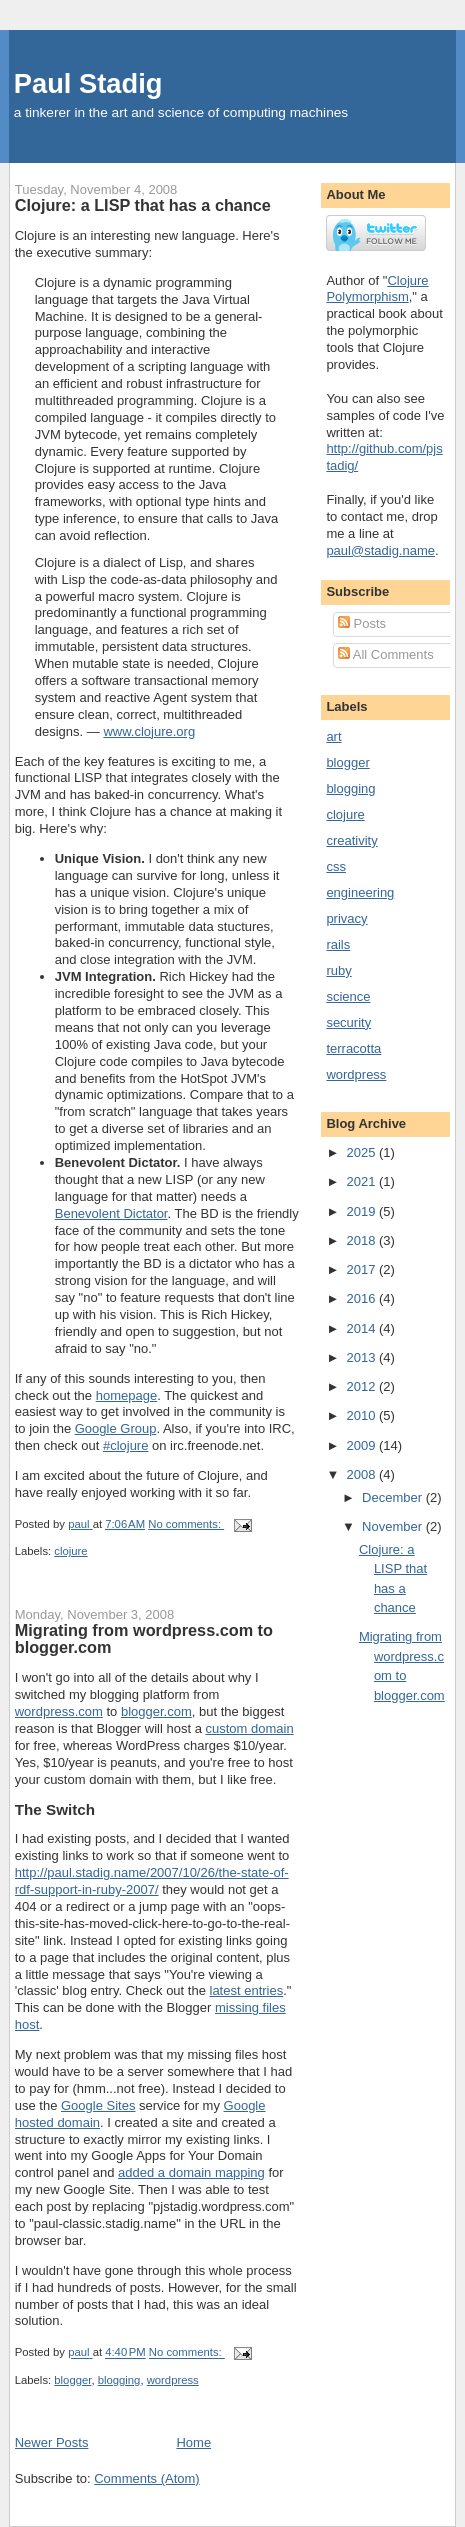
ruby (338, 970)
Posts (362, 623)
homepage (126, 1395)
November (394, 1526)
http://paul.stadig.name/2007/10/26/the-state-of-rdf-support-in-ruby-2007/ (152, 1881)
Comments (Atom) (146, 2478)
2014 (362, 1328)
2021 (362, 1181)
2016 (362, 1298)
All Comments (386, 654)
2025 (362, 1152)
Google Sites (98, 2105)
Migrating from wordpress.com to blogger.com (144, 1639)
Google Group (116, 1428)
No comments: (186, 1524)
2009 (362, 1445)
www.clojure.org (149, 731)
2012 (362, 1386)
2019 (362, 1211)
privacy (346, 918)
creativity (351, 840)
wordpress (173, 2380)
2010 (362, 1415)
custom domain (250, 1728)
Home (193, 2442)
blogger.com (156, 1711)
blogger (72, 2380)
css (336, 866)
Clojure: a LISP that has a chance (143, 205)
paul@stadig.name (380, 550)
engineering (360, 892)
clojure (70, 1551)
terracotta (353, 1048)
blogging (119, 2380)
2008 (362, 1474)
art (333, 736)
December (394, 1497)
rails (338, 944)
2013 (362, 1357)
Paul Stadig (88, 83)
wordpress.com (59, 1711)
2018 (362, 1240)
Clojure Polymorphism (377, 289)
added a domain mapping (191, 2172)
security (348, 1022)
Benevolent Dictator (111, 1213)
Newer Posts (52, 2442)
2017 (362, 1269)
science (348, 996)
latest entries (247, 1990)
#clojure (126, 1445)
